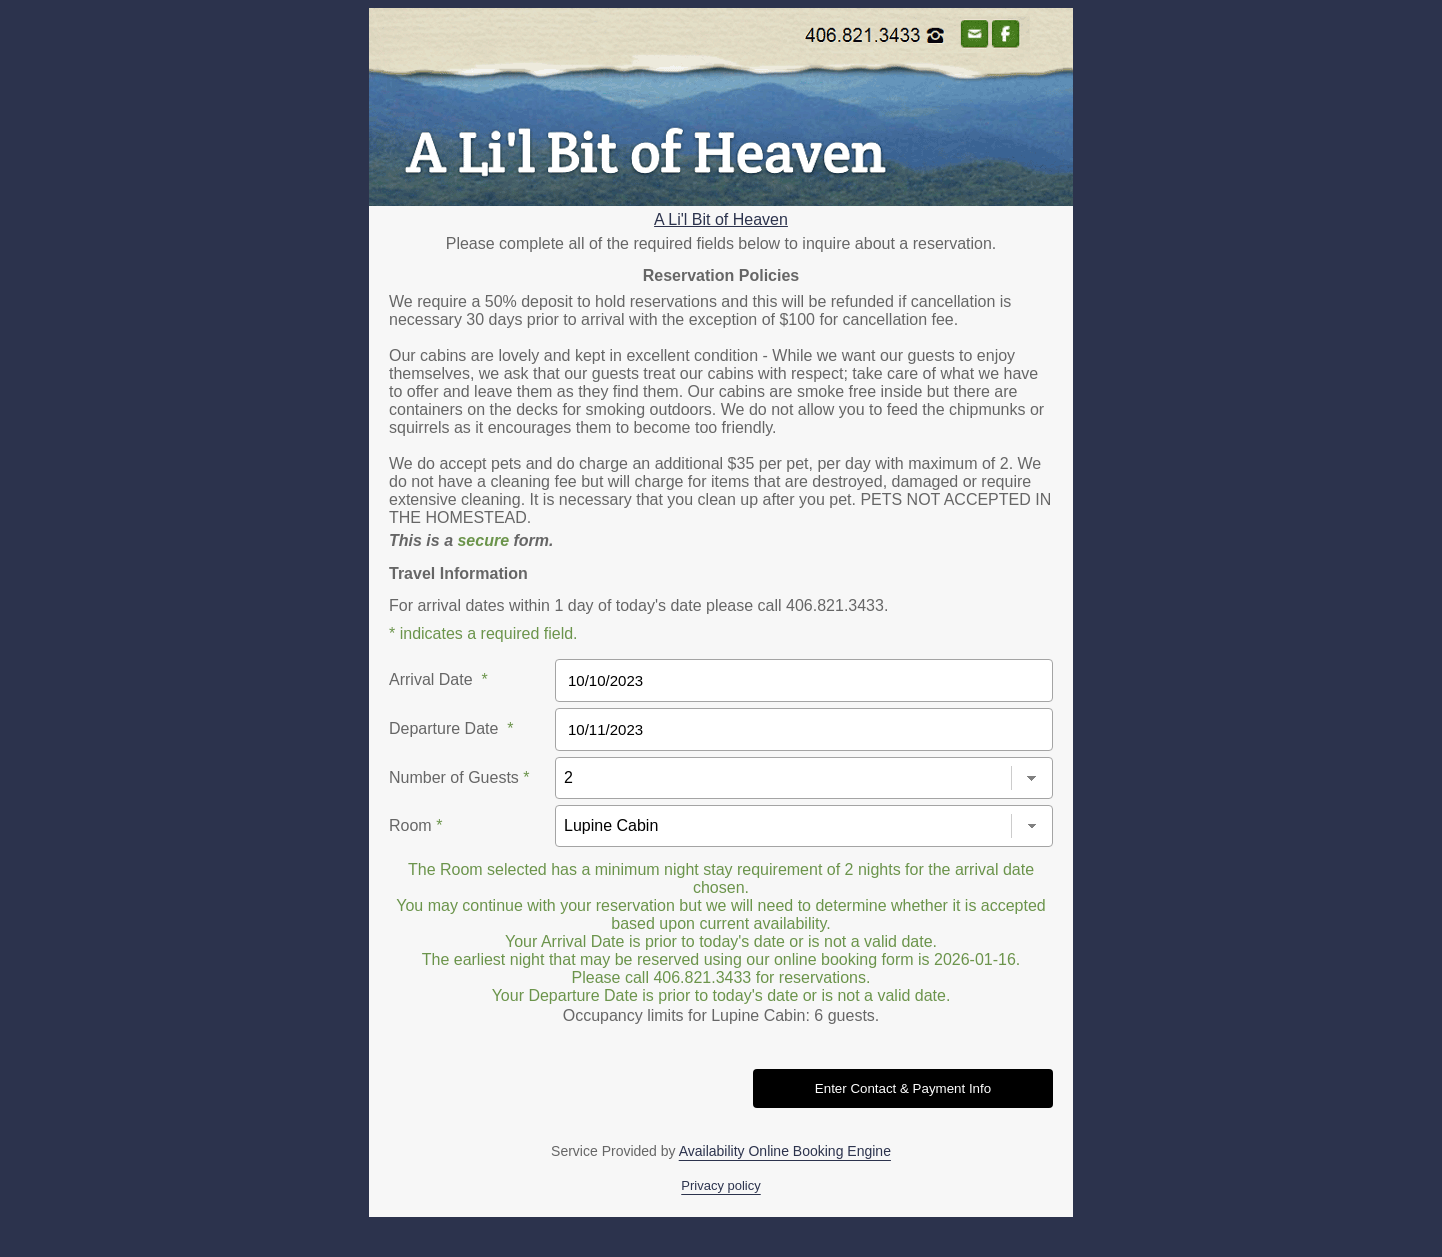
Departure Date (451, 728)
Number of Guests (459, 777)
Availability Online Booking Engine (785, 1151)
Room (415, 825)
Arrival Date (438, 679)
